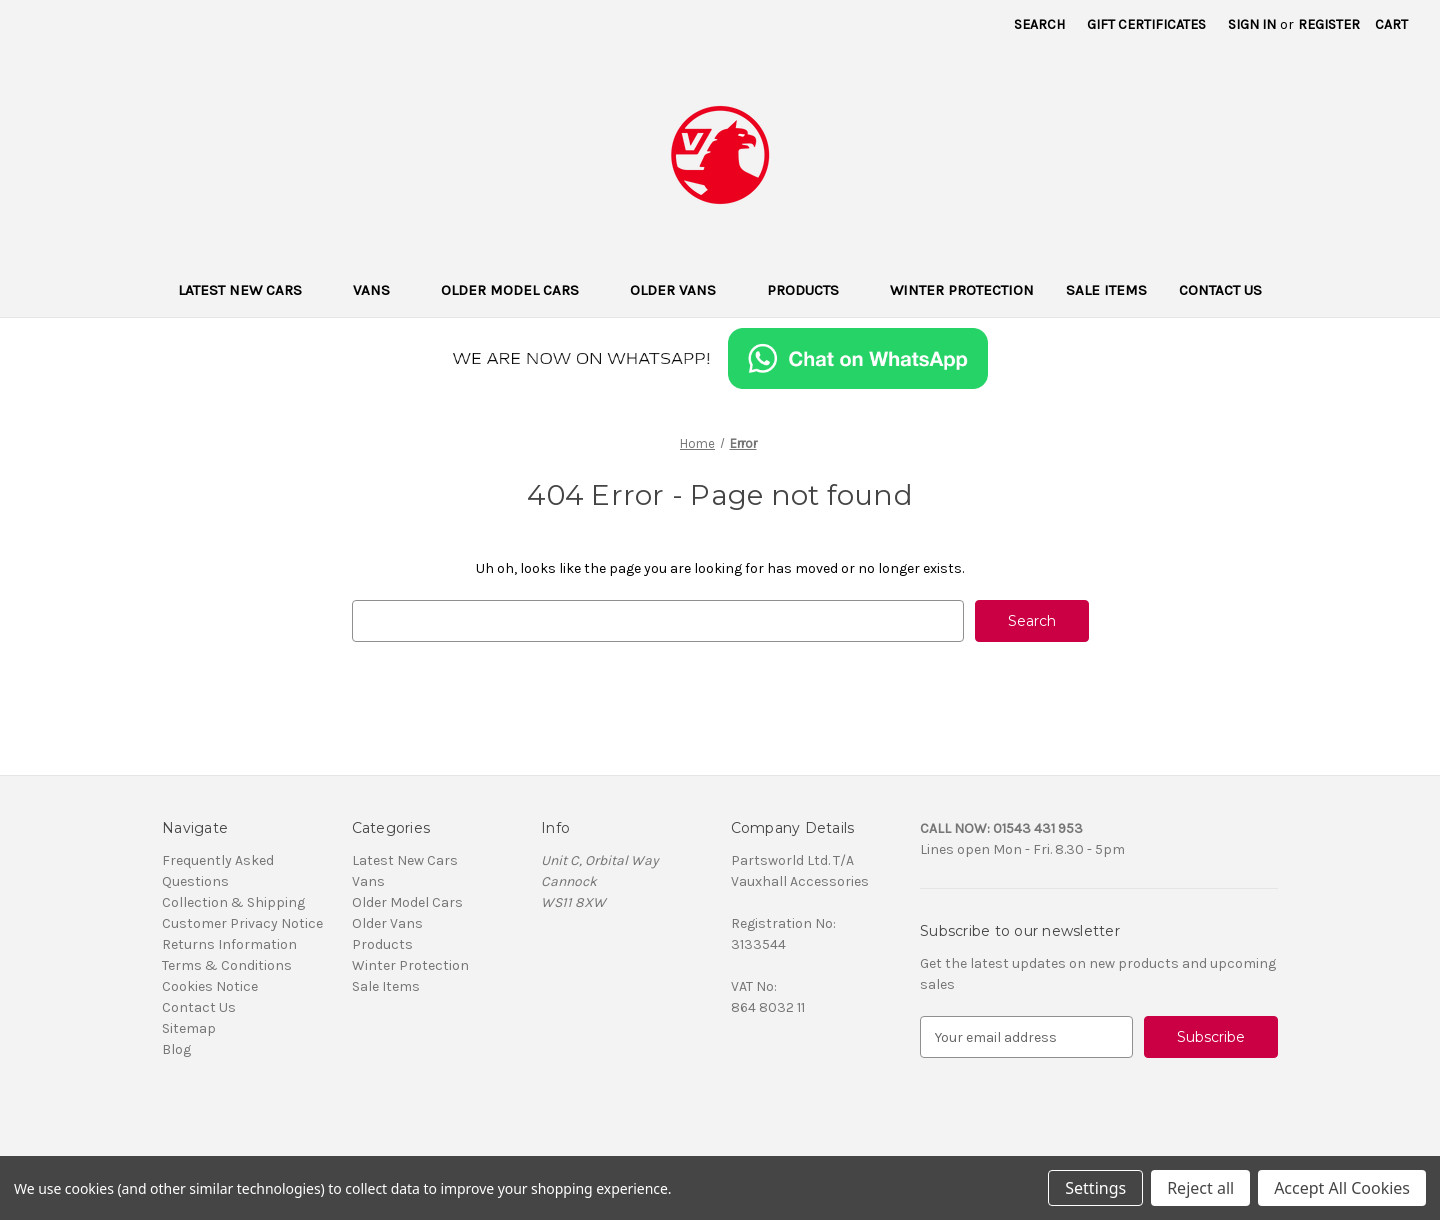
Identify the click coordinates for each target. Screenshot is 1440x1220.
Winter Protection (962, 290)
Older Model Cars (519, 290)
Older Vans (682, 290)
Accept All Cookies (1342, 1188)
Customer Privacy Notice (242, 923)
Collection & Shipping (233, 902)
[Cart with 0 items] (1391, 24)
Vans (381, 290)
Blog (176, 1049)
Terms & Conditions (227, 965)
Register (1329, 24)
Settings (1095, 1188)
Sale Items (1106, 290)
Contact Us (1220, 290)
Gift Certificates (1146, 24)
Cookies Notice (210, 986)
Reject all (1200, 1188)
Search (1039, 24)
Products (812, 290)
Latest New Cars (249, 290)
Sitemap (189, 1028)
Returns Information (229, 944)
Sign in (1252, 24)
